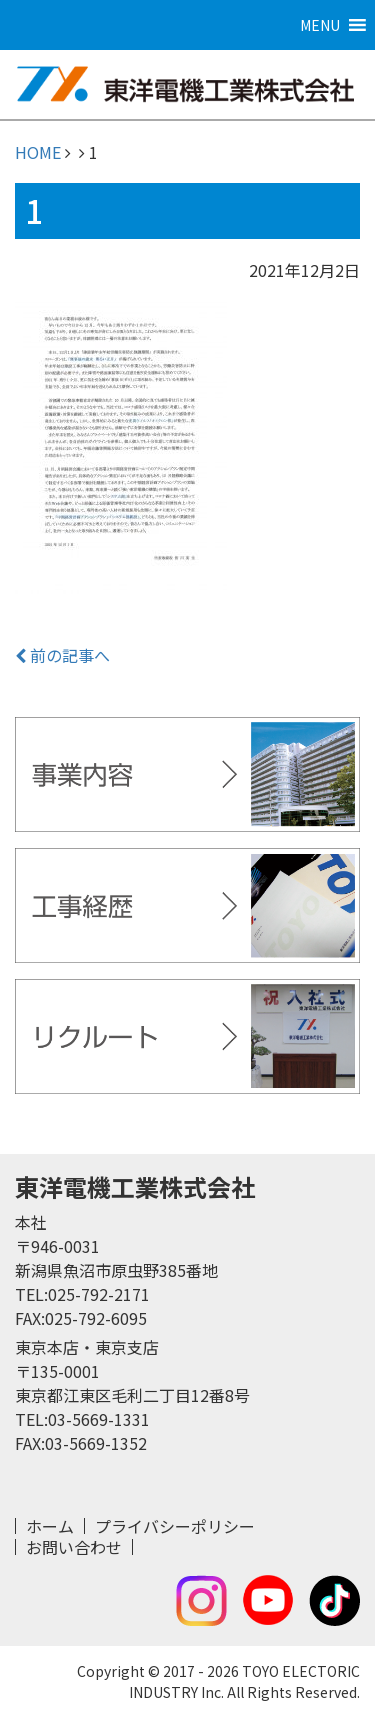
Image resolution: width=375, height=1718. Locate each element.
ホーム (50, 1526)
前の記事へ (62, 655)
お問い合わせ (74, 1547)
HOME (38, 152)
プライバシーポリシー (175, 1526)
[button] (320, 25)
